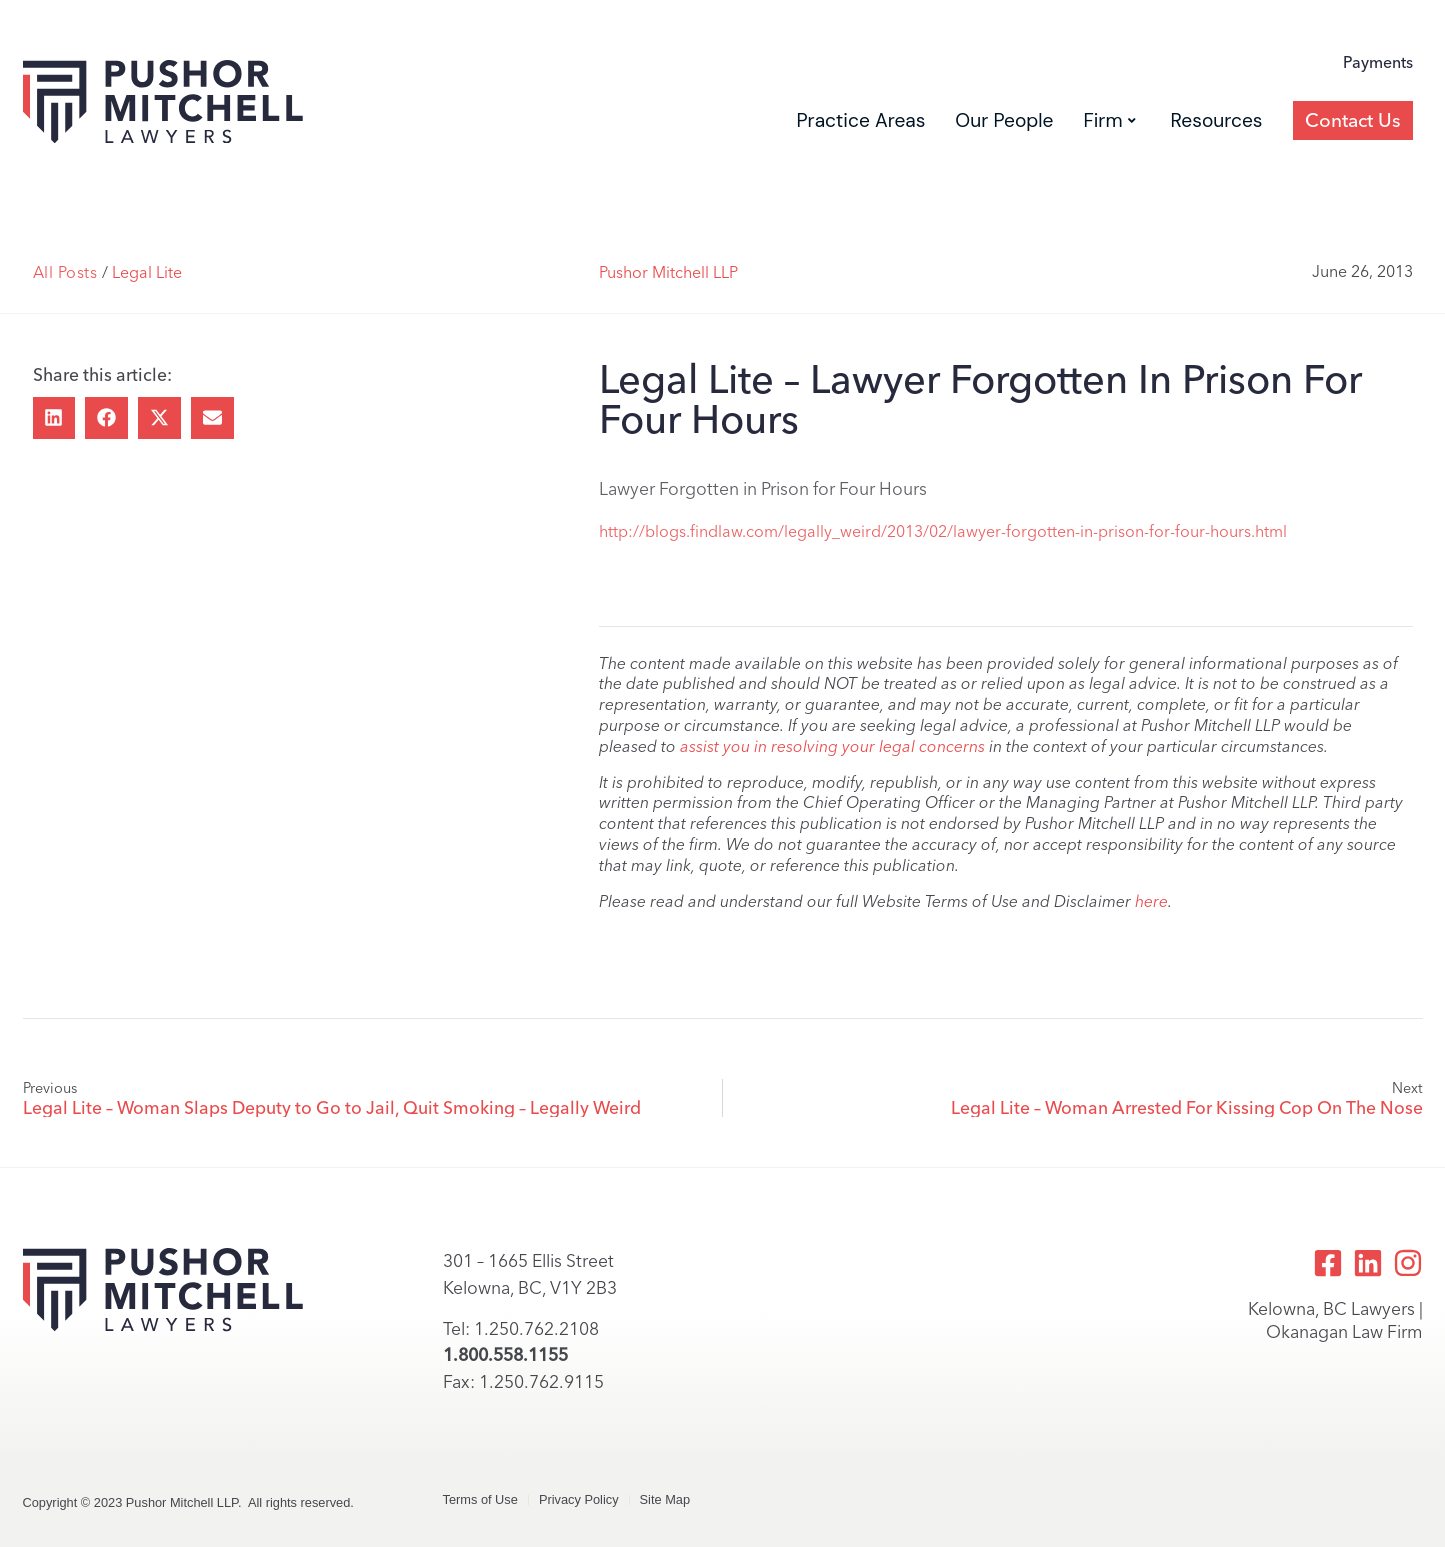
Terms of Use (480, 1499)
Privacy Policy (579, 1499)
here (1151, 901)
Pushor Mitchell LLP (668, 272)
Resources (1217, 120)
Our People (1004, 120)
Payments (1378, 62)
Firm (1109, 120)
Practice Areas (860, 120)
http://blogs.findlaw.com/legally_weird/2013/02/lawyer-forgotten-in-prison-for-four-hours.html (943, 531)
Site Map (665, 1499)
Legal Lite (147, 272)
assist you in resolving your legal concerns (832, 746)
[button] (54, 418)
